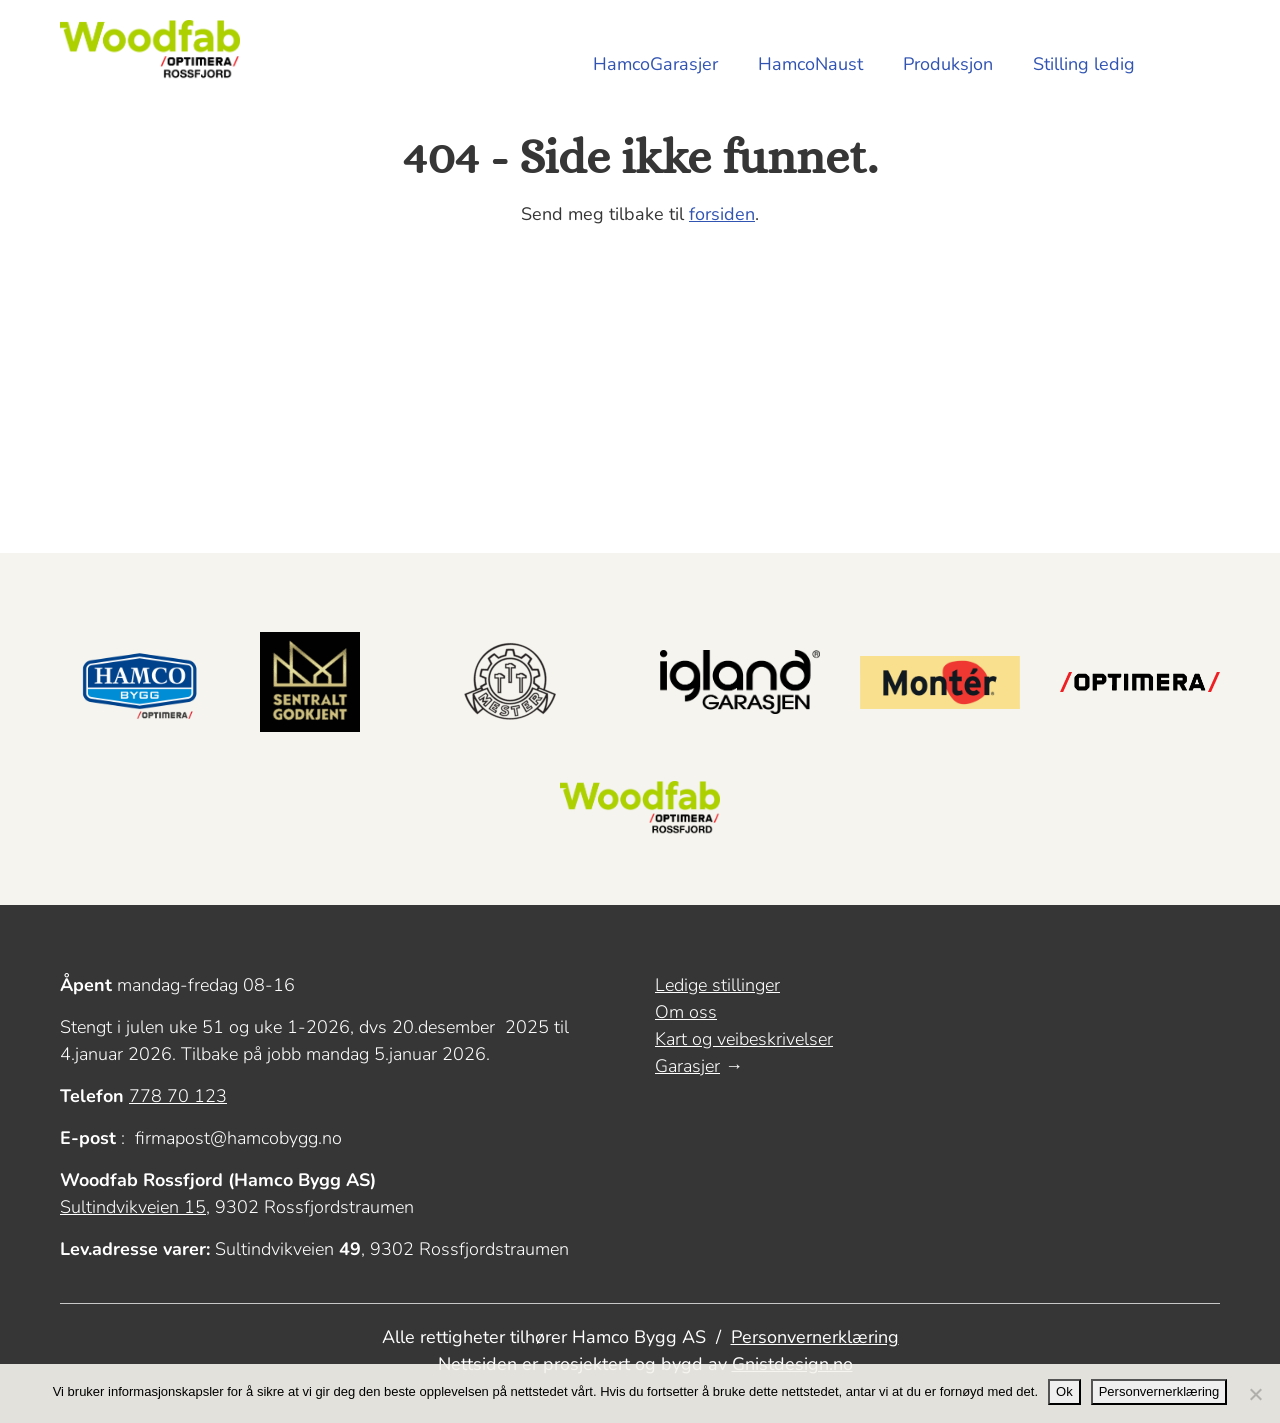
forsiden (722, 214)
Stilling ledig (1084, 64)
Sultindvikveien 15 (133, 1207)
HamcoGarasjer (655, 64)
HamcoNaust (810, 64)
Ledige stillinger (717, 985)
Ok (1064, 1391)
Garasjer (687, 1066)
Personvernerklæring (815, 1337)
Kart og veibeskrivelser (744, 1039)
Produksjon (948, 64)
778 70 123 (178, 1096)
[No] (1255, 1394)
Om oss (686, 1012)
